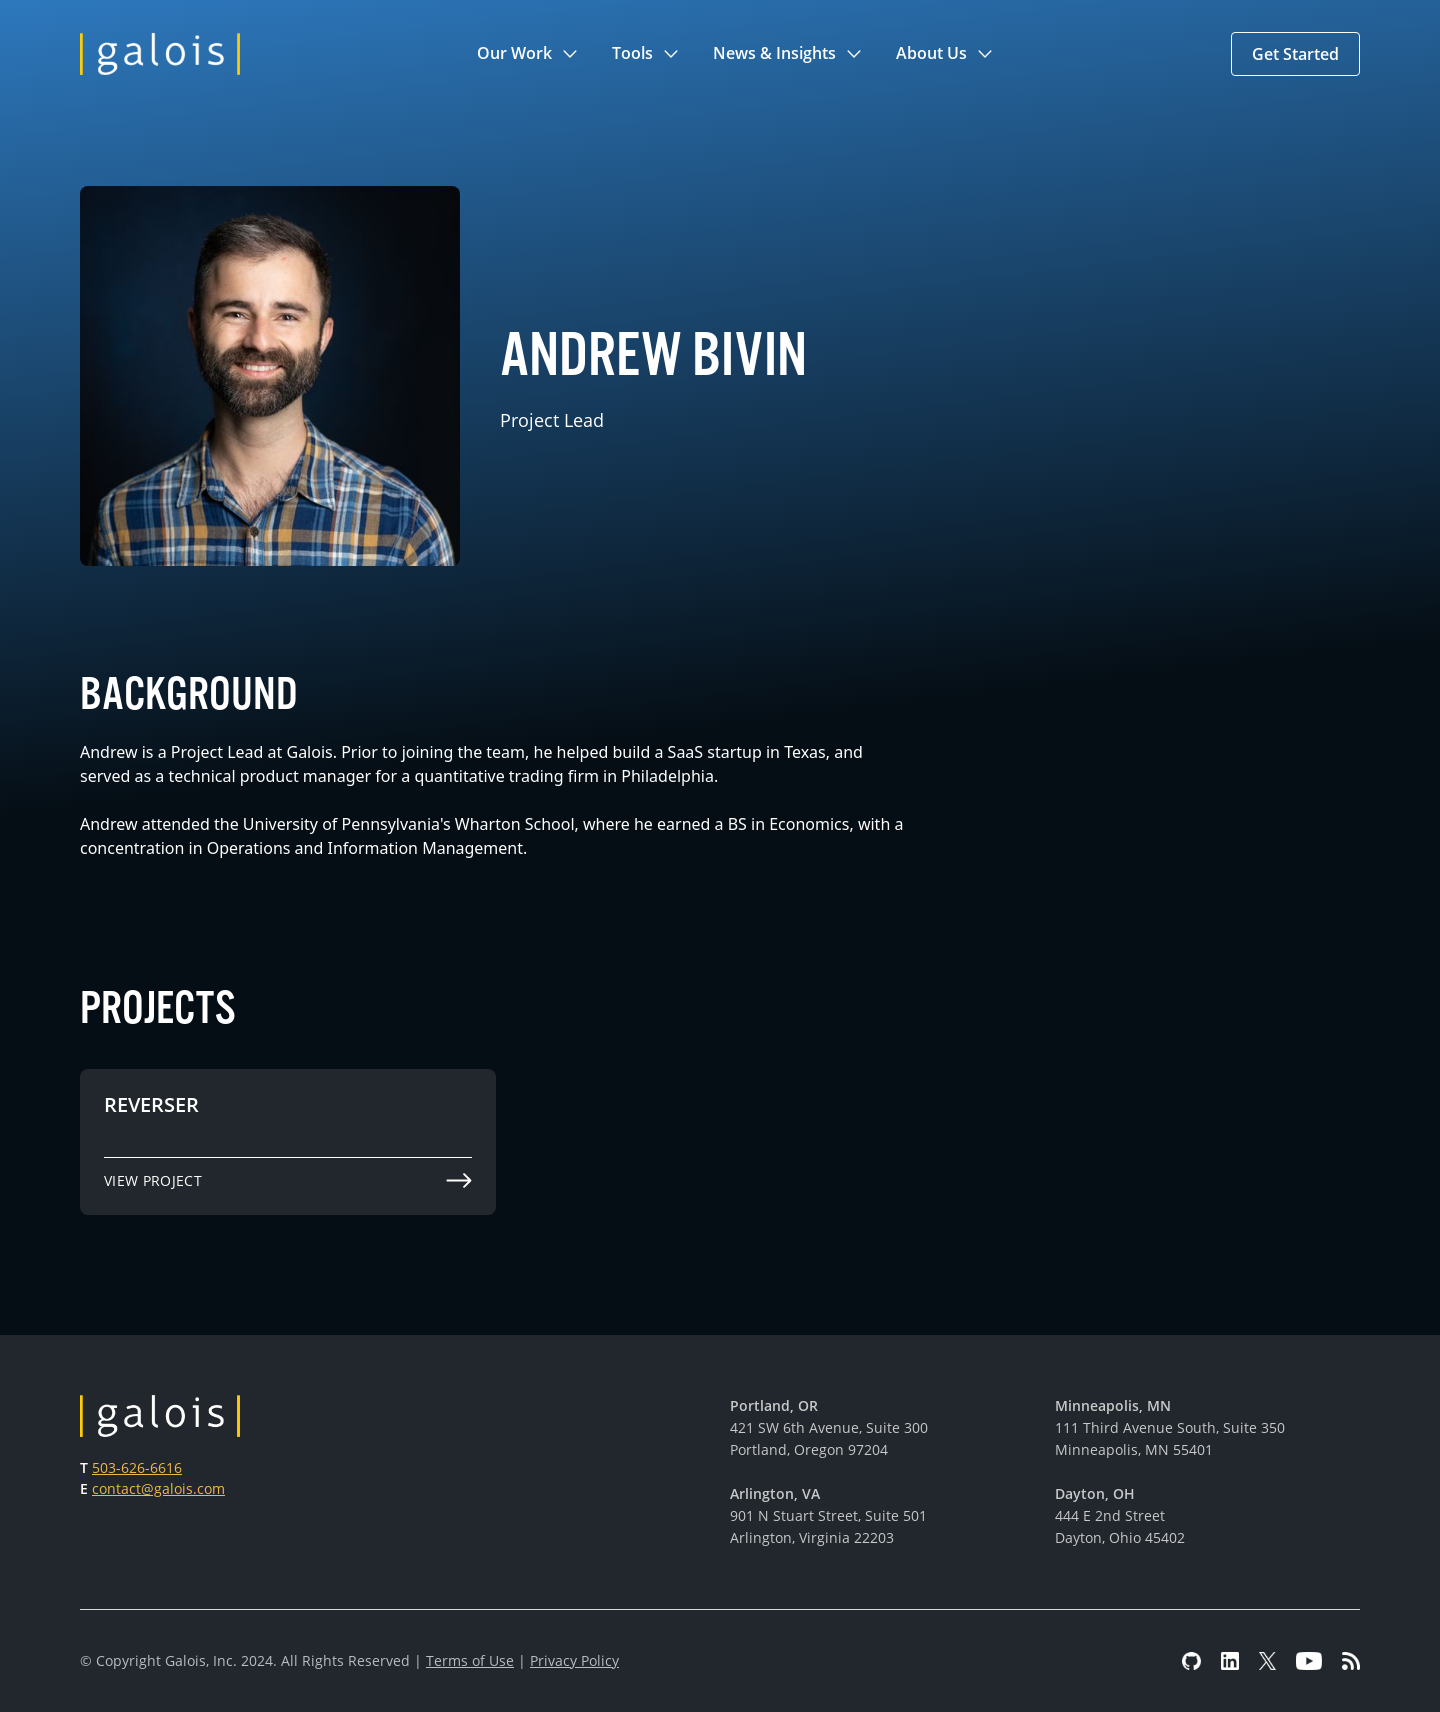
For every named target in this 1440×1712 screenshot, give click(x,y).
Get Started (1295, 54)
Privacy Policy (574, 1660)
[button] (528, 54)
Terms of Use (470, 1660)
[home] (160, 54)
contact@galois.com (158, 1488)
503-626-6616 (137, 1467)
